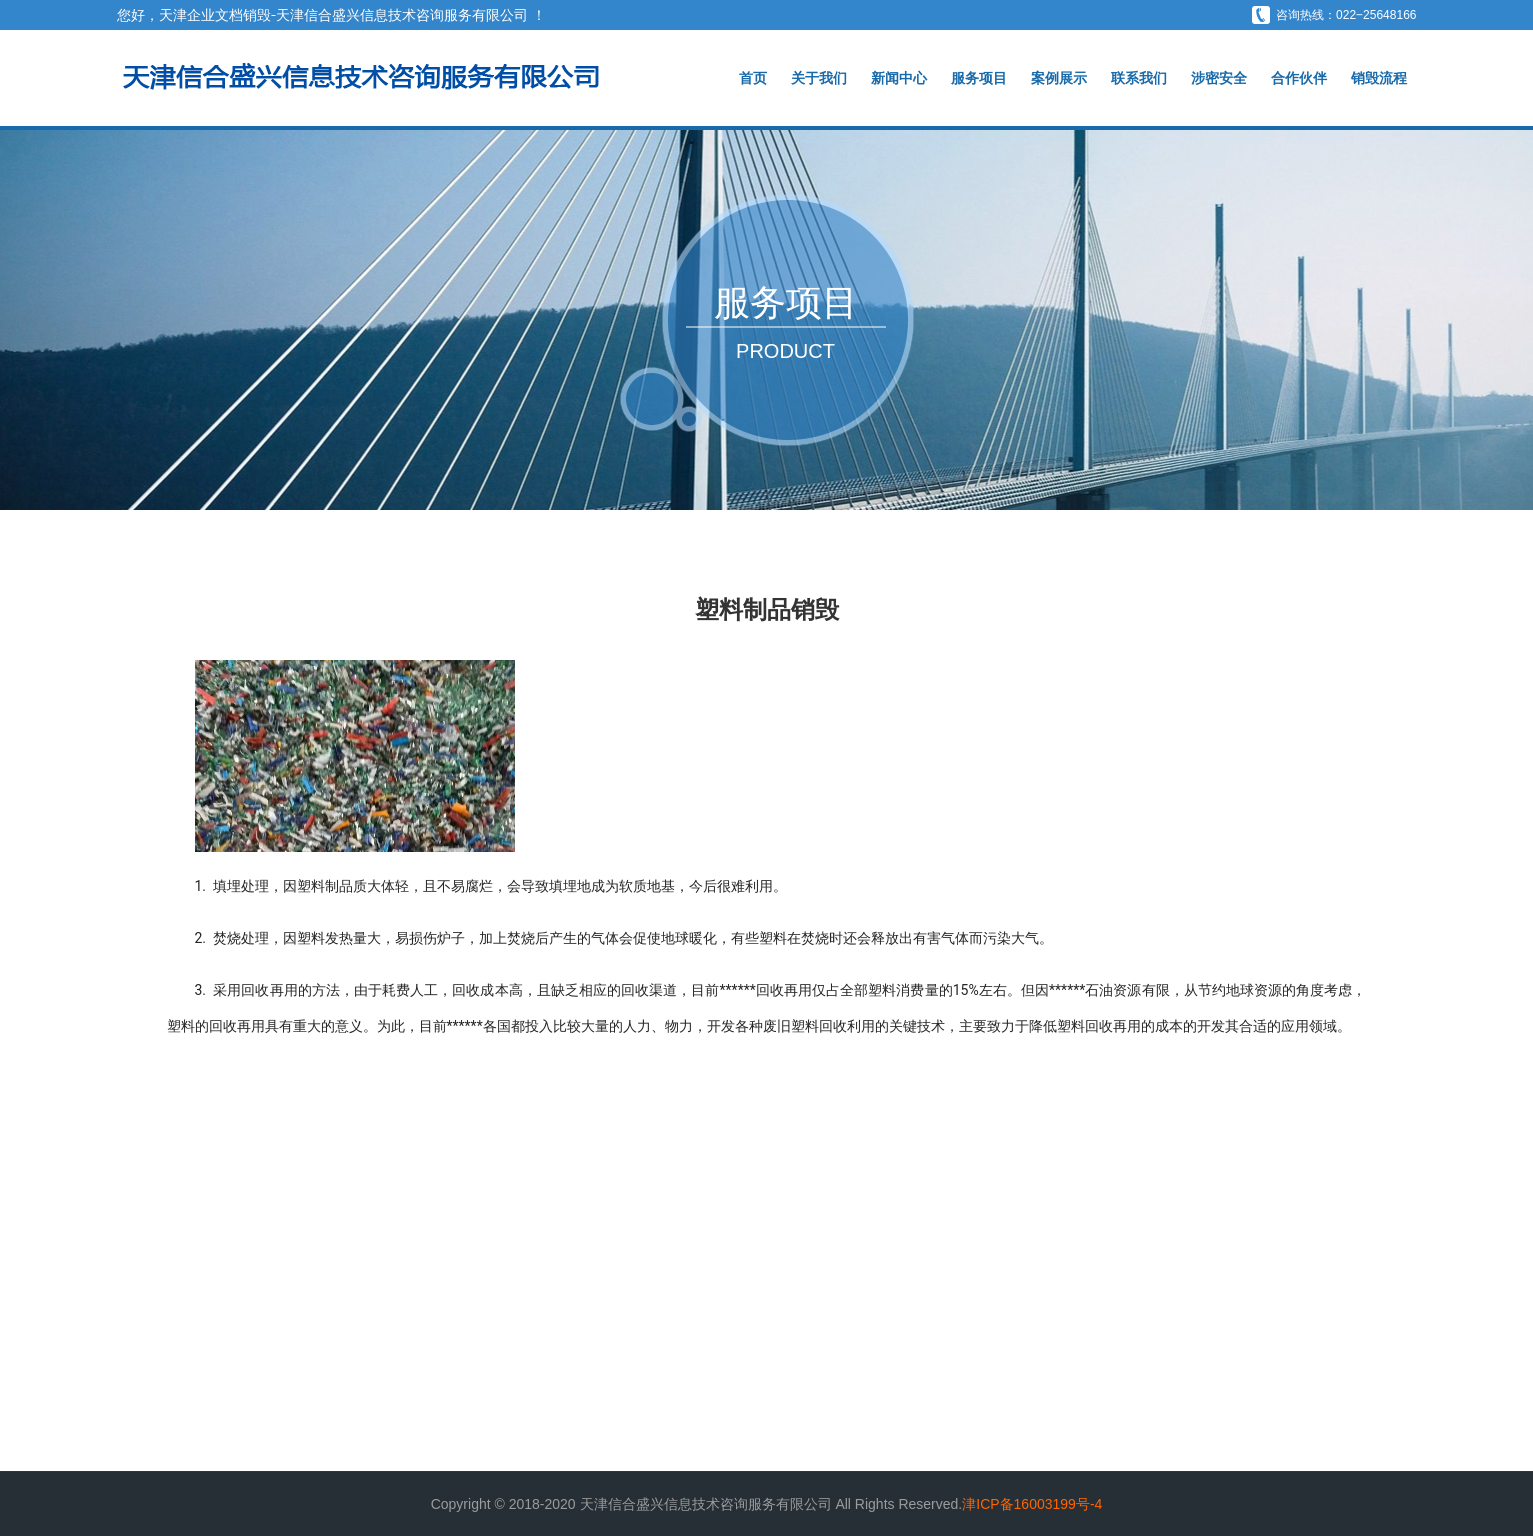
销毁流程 (1379, 78)
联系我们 (1139, 78)
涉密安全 (1219, 78)
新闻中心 (899, 78)
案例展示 (1059, 78)
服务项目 (979, 78)
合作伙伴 (1299, 78)
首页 (753, 78)
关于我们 (819, 78)
